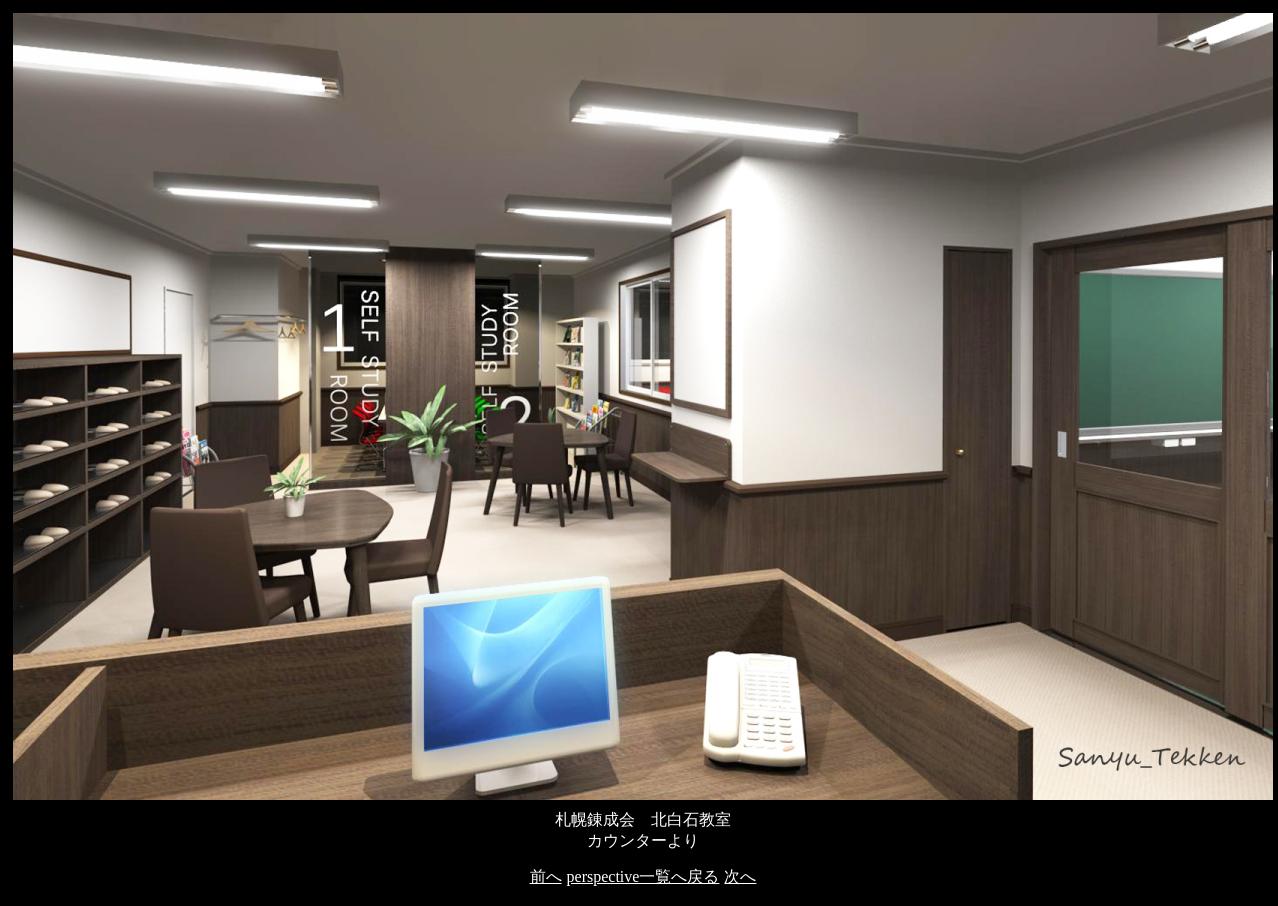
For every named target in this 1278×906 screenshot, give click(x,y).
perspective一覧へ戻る (643, 876)
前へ (546, 876)
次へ (740, 876)
